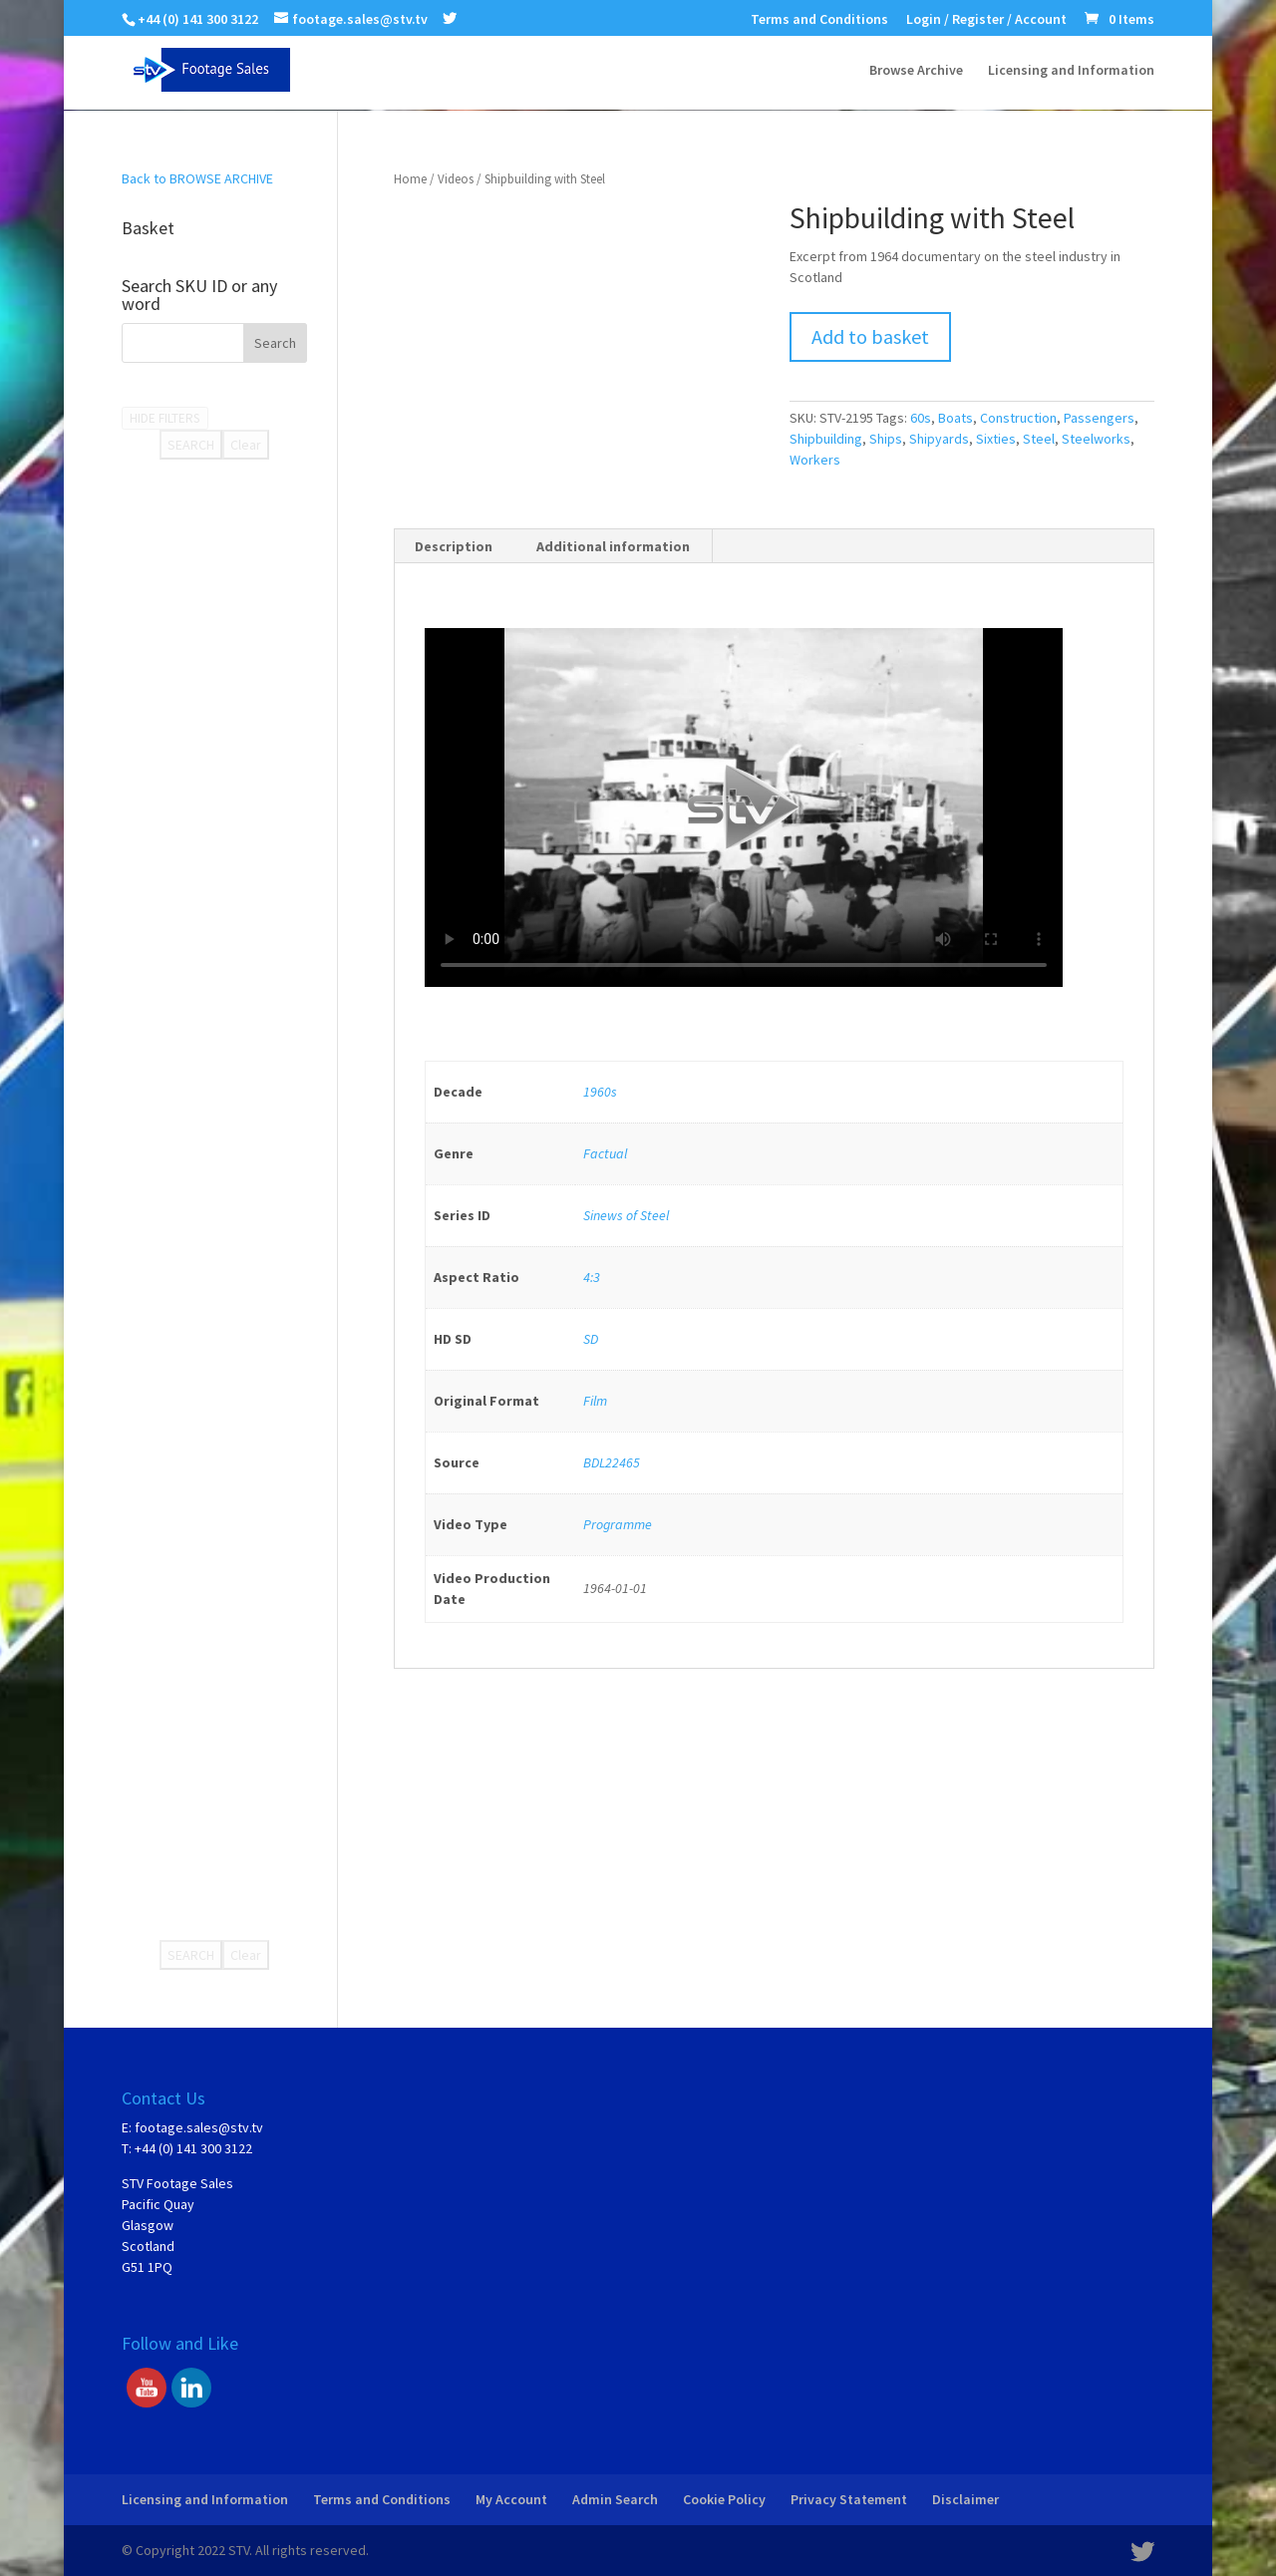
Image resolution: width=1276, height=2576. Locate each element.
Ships (885, 439)
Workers (815, 460)
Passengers (1099, 418)
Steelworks (1096, 439)
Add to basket (870, 336)
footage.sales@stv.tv (199, 2127)
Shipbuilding (826, 439)
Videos (456, 178)
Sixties (996, 439)
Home (410, 178)
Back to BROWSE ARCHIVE (197, 178)
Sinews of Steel (626, 1215)
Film (595, 1401)
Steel (1039, 439)
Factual (605, 1153)
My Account (511, 2499)
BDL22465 (611, 1462)
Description (453, 546)
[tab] (454, 546)
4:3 (591, 1277)
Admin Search (615, 2499)
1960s (600, 1092)
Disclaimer (965, 2499)
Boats (955, 418)
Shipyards (939, 439)
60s (920, 418)
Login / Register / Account (986, 20)
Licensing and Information (1071, 71)
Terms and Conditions (819, 20)
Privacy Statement (849, 2499)
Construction (1018, 418)
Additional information (613, 546)
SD (590, 1339)
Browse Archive (916, 71)
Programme (617, 1524)
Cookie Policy (724, 2499)
